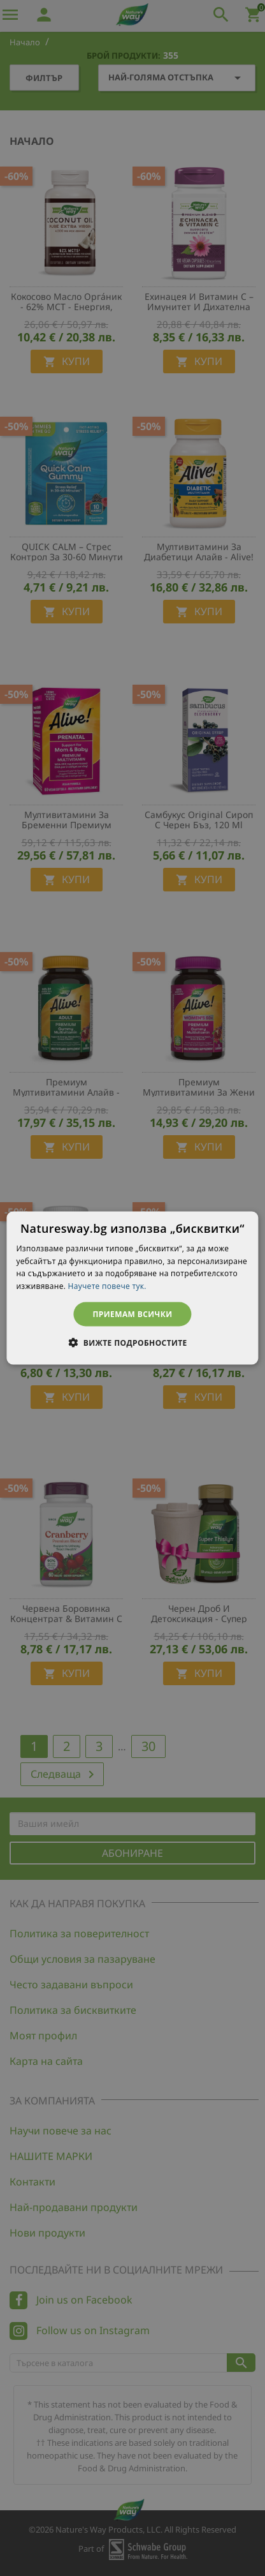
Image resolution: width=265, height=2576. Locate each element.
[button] (132, 1342)
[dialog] (132, 1288)
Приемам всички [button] (133, 1314)
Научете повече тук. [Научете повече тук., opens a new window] (107, 1286)
